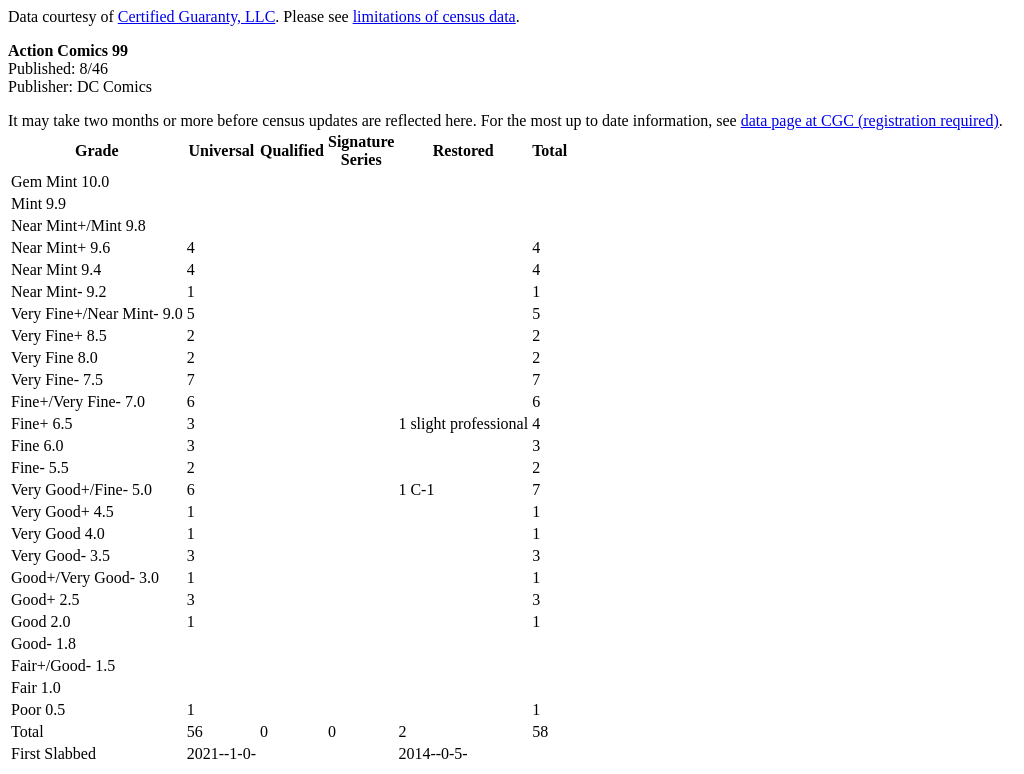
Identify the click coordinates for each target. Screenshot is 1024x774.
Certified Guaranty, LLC (197, 16)
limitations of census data (434, 16)
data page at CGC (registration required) (870, 120)
